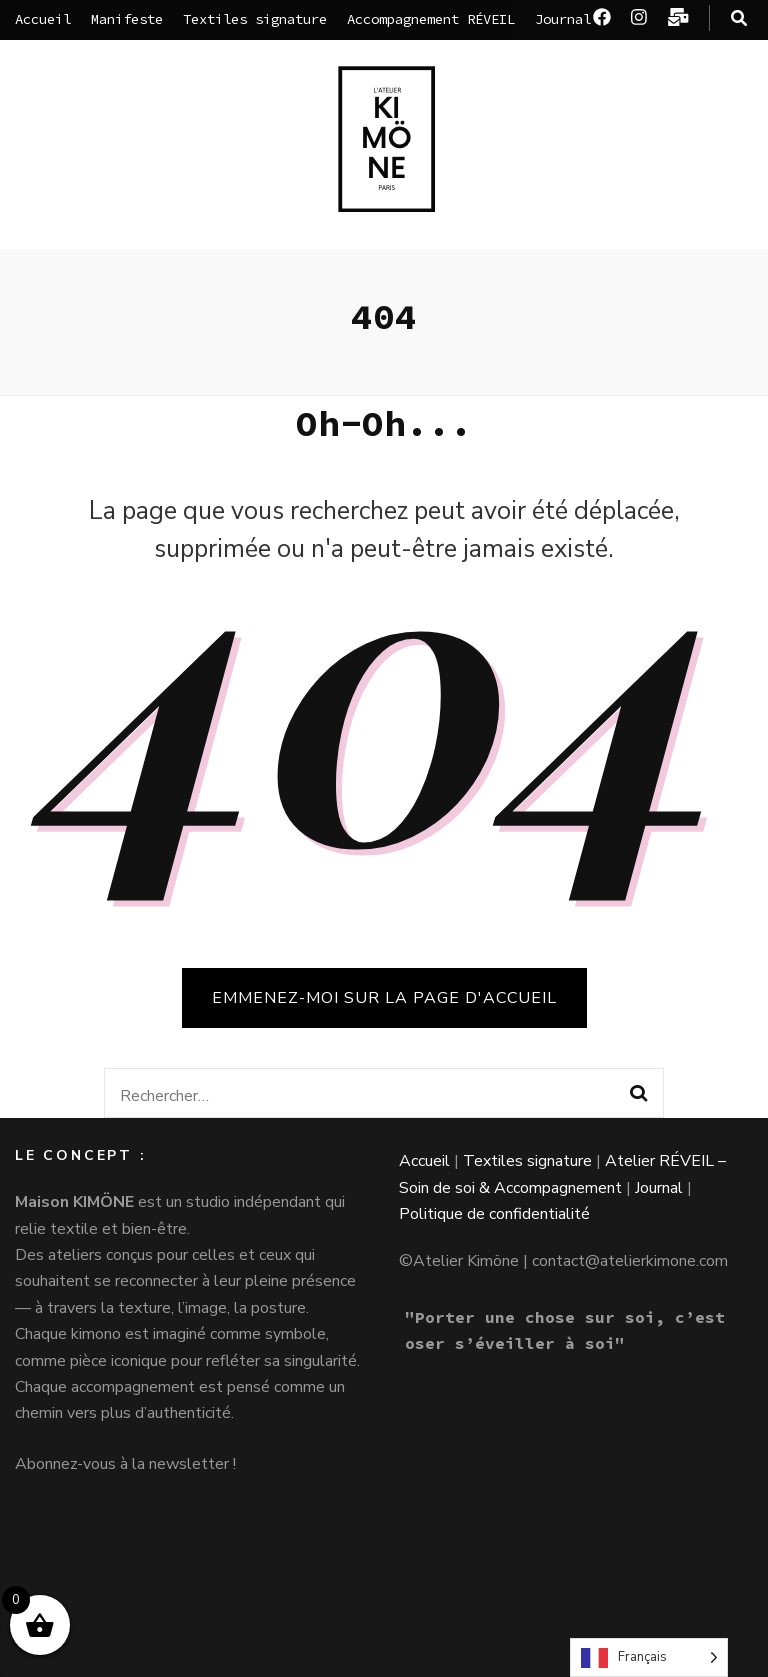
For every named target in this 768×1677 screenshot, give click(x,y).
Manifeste (127, 19)
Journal (563, 19)
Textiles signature (255, 19)
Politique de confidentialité (494, 1214)
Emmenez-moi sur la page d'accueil (384, 998)
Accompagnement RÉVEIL (431, 19)
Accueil (43, 19)
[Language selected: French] (649, 1657)
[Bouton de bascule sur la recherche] (739, 18)
